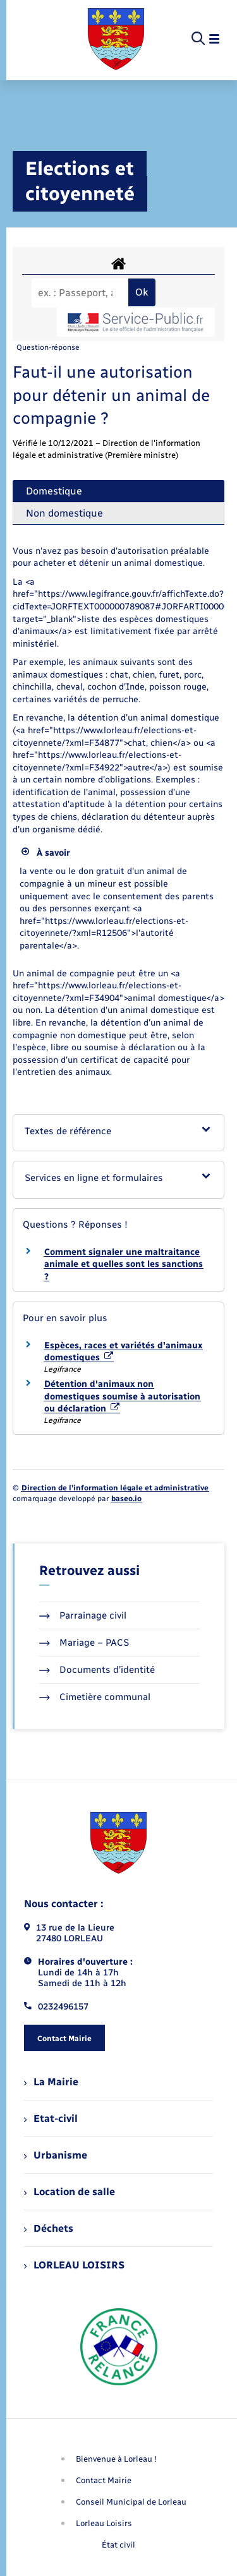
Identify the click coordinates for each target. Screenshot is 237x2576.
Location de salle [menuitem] (69, 2192)
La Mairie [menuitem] (51, 2082)
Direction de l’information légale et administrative (115, 1487)
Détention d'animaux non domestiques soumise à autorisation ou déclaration (122, 1396)
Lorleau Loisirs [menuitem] (104, 2523)
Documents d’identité (97, 1669)
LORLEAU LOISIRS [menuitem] (74, 2265)
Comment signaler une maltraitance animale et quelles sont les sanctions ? (123, 1264)
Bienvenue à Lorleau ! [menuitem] (116, 2459)
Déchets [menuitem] (48, 2228)
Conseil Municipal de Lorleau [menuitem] (131, 2502)
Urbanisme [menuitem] (55, 2155)
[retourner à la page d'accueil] (116, 39)
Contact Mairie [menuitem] (103, 2480)
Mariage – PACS (84, 1642)
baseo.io (126, 1498)
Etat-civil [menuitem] (51, 2118)
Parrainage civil (82, 1615)
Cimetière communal (94, 1697)
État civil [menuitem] (118, 2544)
